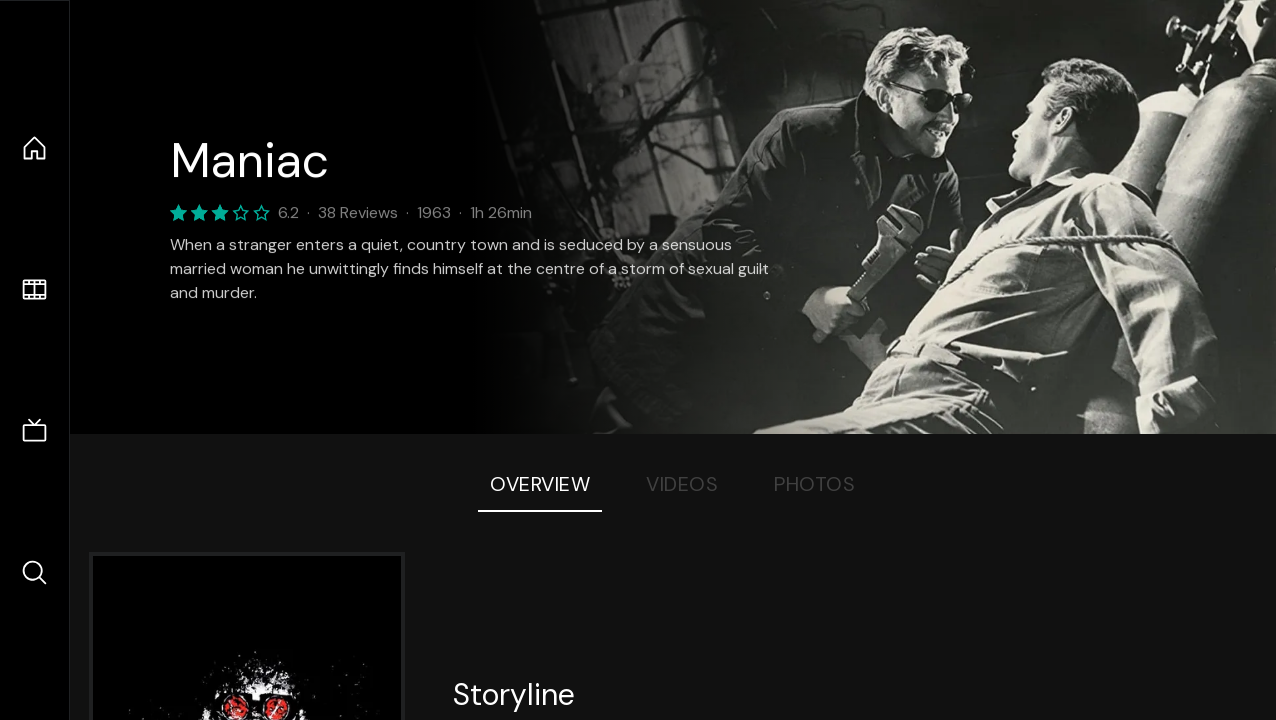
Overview (540, 484)
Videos (682, 484)
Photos (814, 484)
